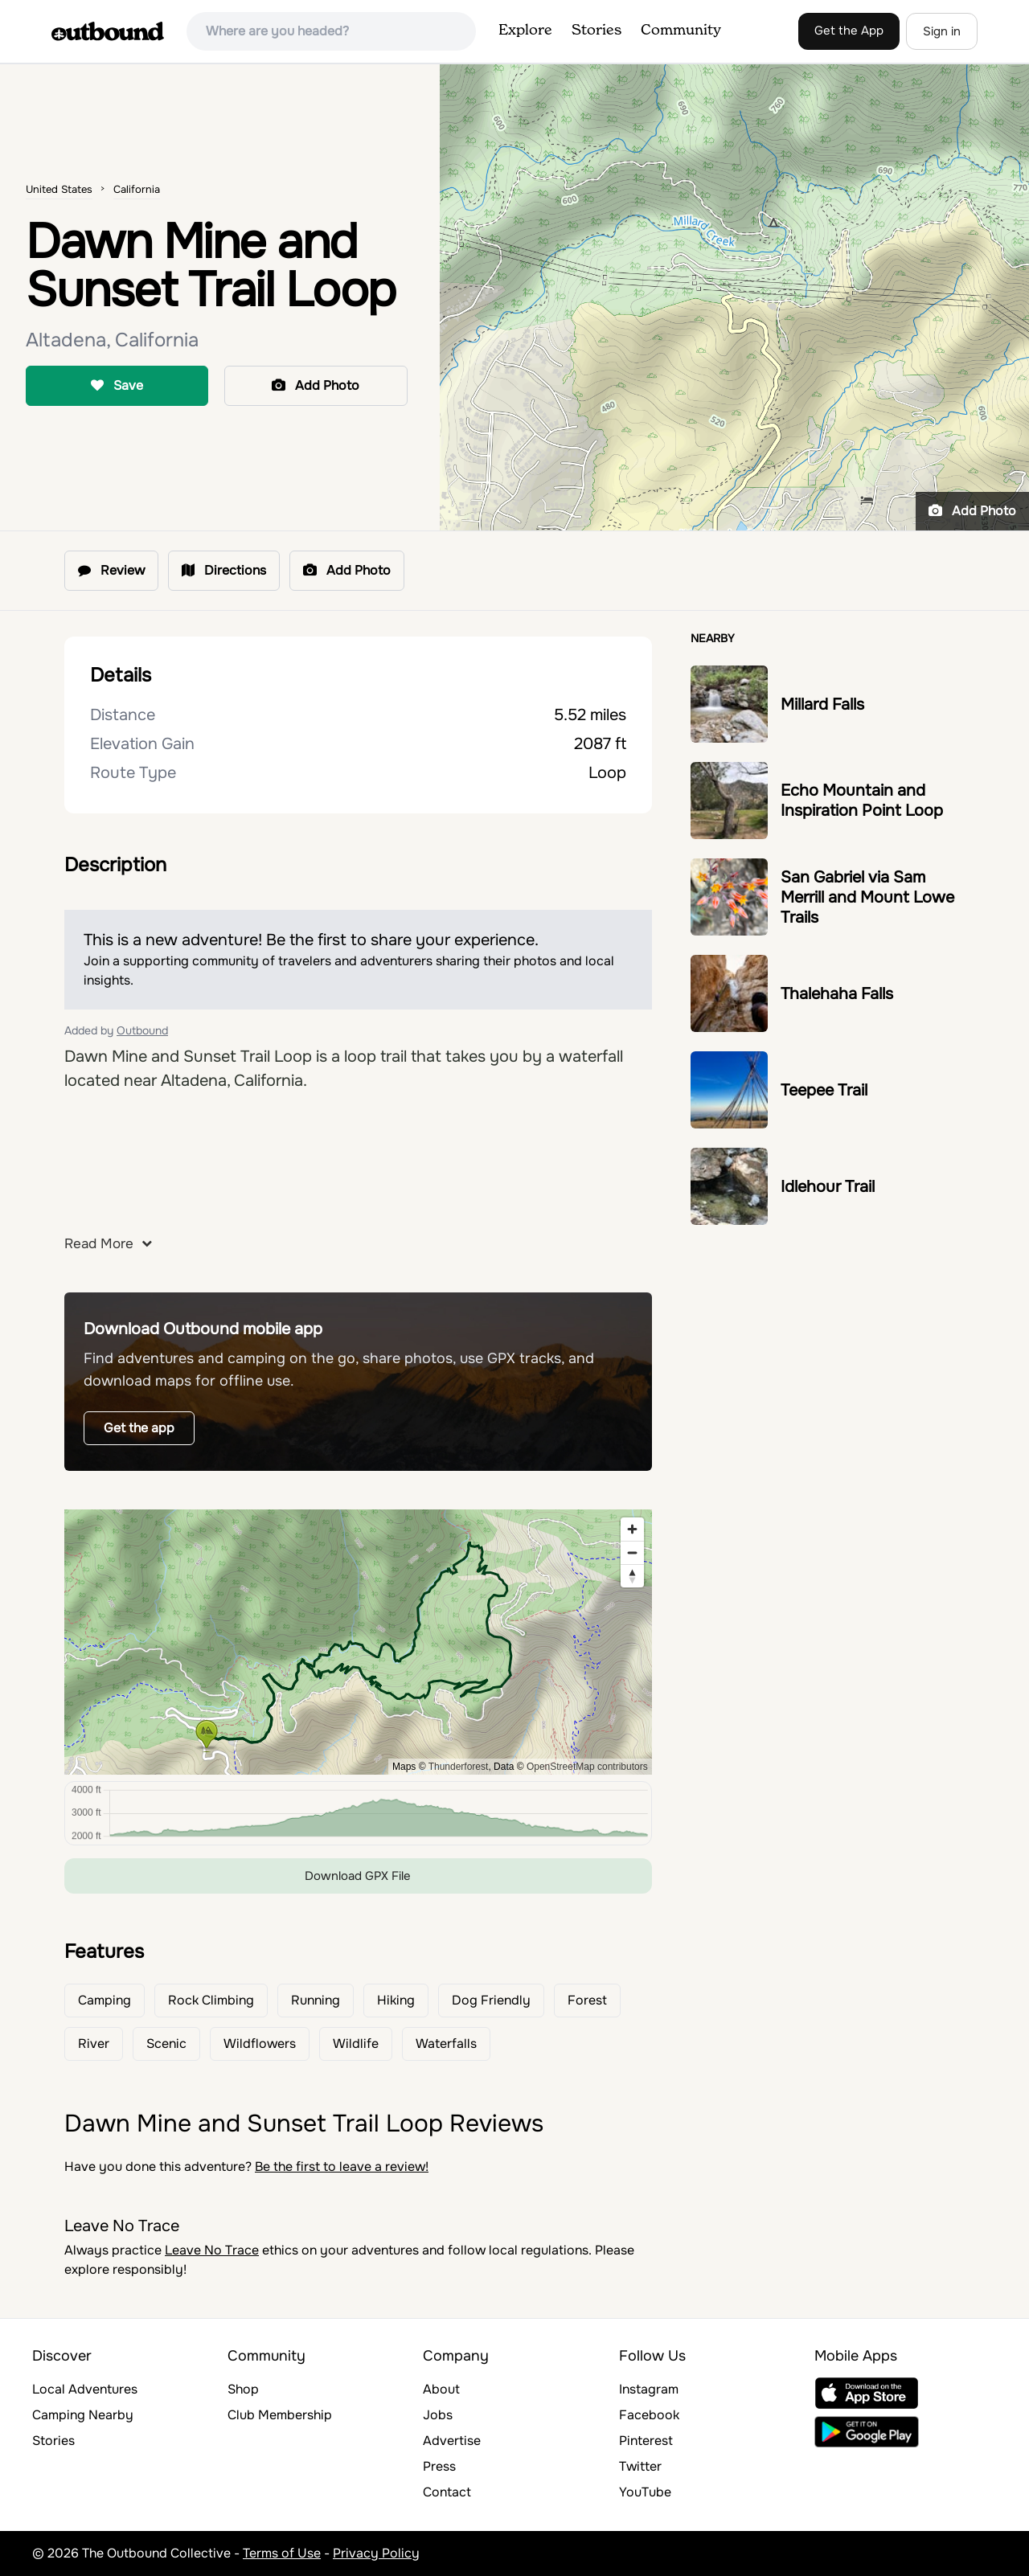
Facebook (649, 2414)
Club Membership (280, 2414)
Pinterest (646, 2440)
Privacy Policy (376, 2553)
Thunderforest (458, 1766)
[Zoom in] (632, 1529)
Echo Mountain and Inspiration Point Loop (862, 800)
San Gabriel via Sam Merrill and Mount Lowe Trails (867, 897)
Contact (447, 2492)
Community (681, 30)
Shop (243, 2389)
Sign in (942, 31)
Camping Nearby (82, 2414)
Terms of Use (282, 2553)
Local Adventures (84, 2389)
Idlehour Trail (828, 1187)
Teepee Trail (824, 1090)
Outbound (142, 1030)
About (441, 2389)
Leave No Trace (212, 2250)
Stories (596, 30)
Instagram (648, 2389)
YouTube (645, 2492)
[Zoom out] (632, 1552)
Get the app (139, 1427)
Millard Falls (822, 704)
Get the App (848, 31)
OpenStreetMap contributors (587, 1766)
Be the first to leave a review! (341, 2166)
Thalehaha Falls (837, 994)
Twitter (640, 2466)
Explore (525, 30)
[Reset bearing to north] (632, 1575)
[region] (358, 1642)
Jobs (438, 2414)
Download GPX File (358, 1876)
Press (439, 2466)
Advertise (452, 2440)
